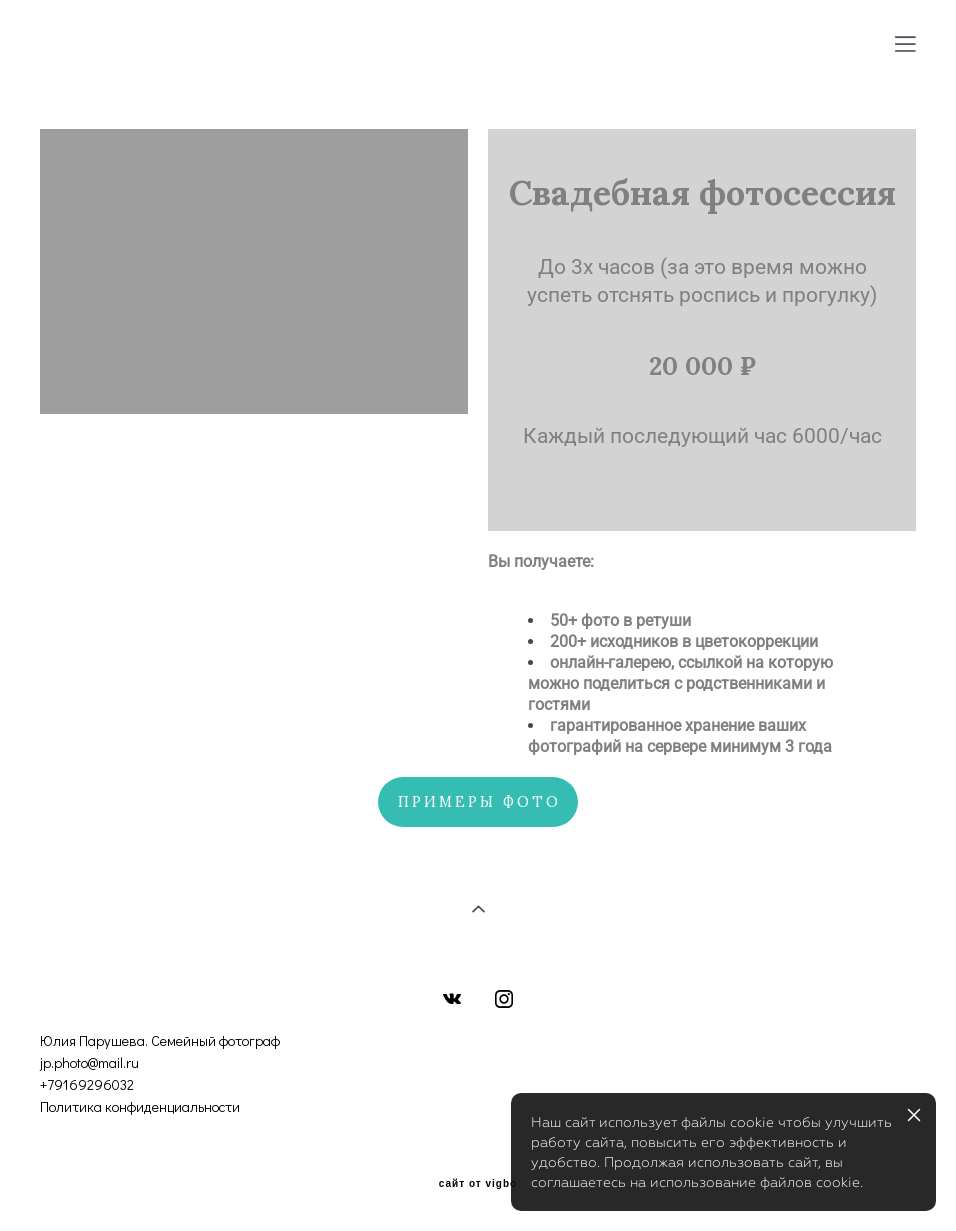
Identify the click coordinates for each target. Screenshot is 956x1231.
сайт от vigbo (478, 1184)
